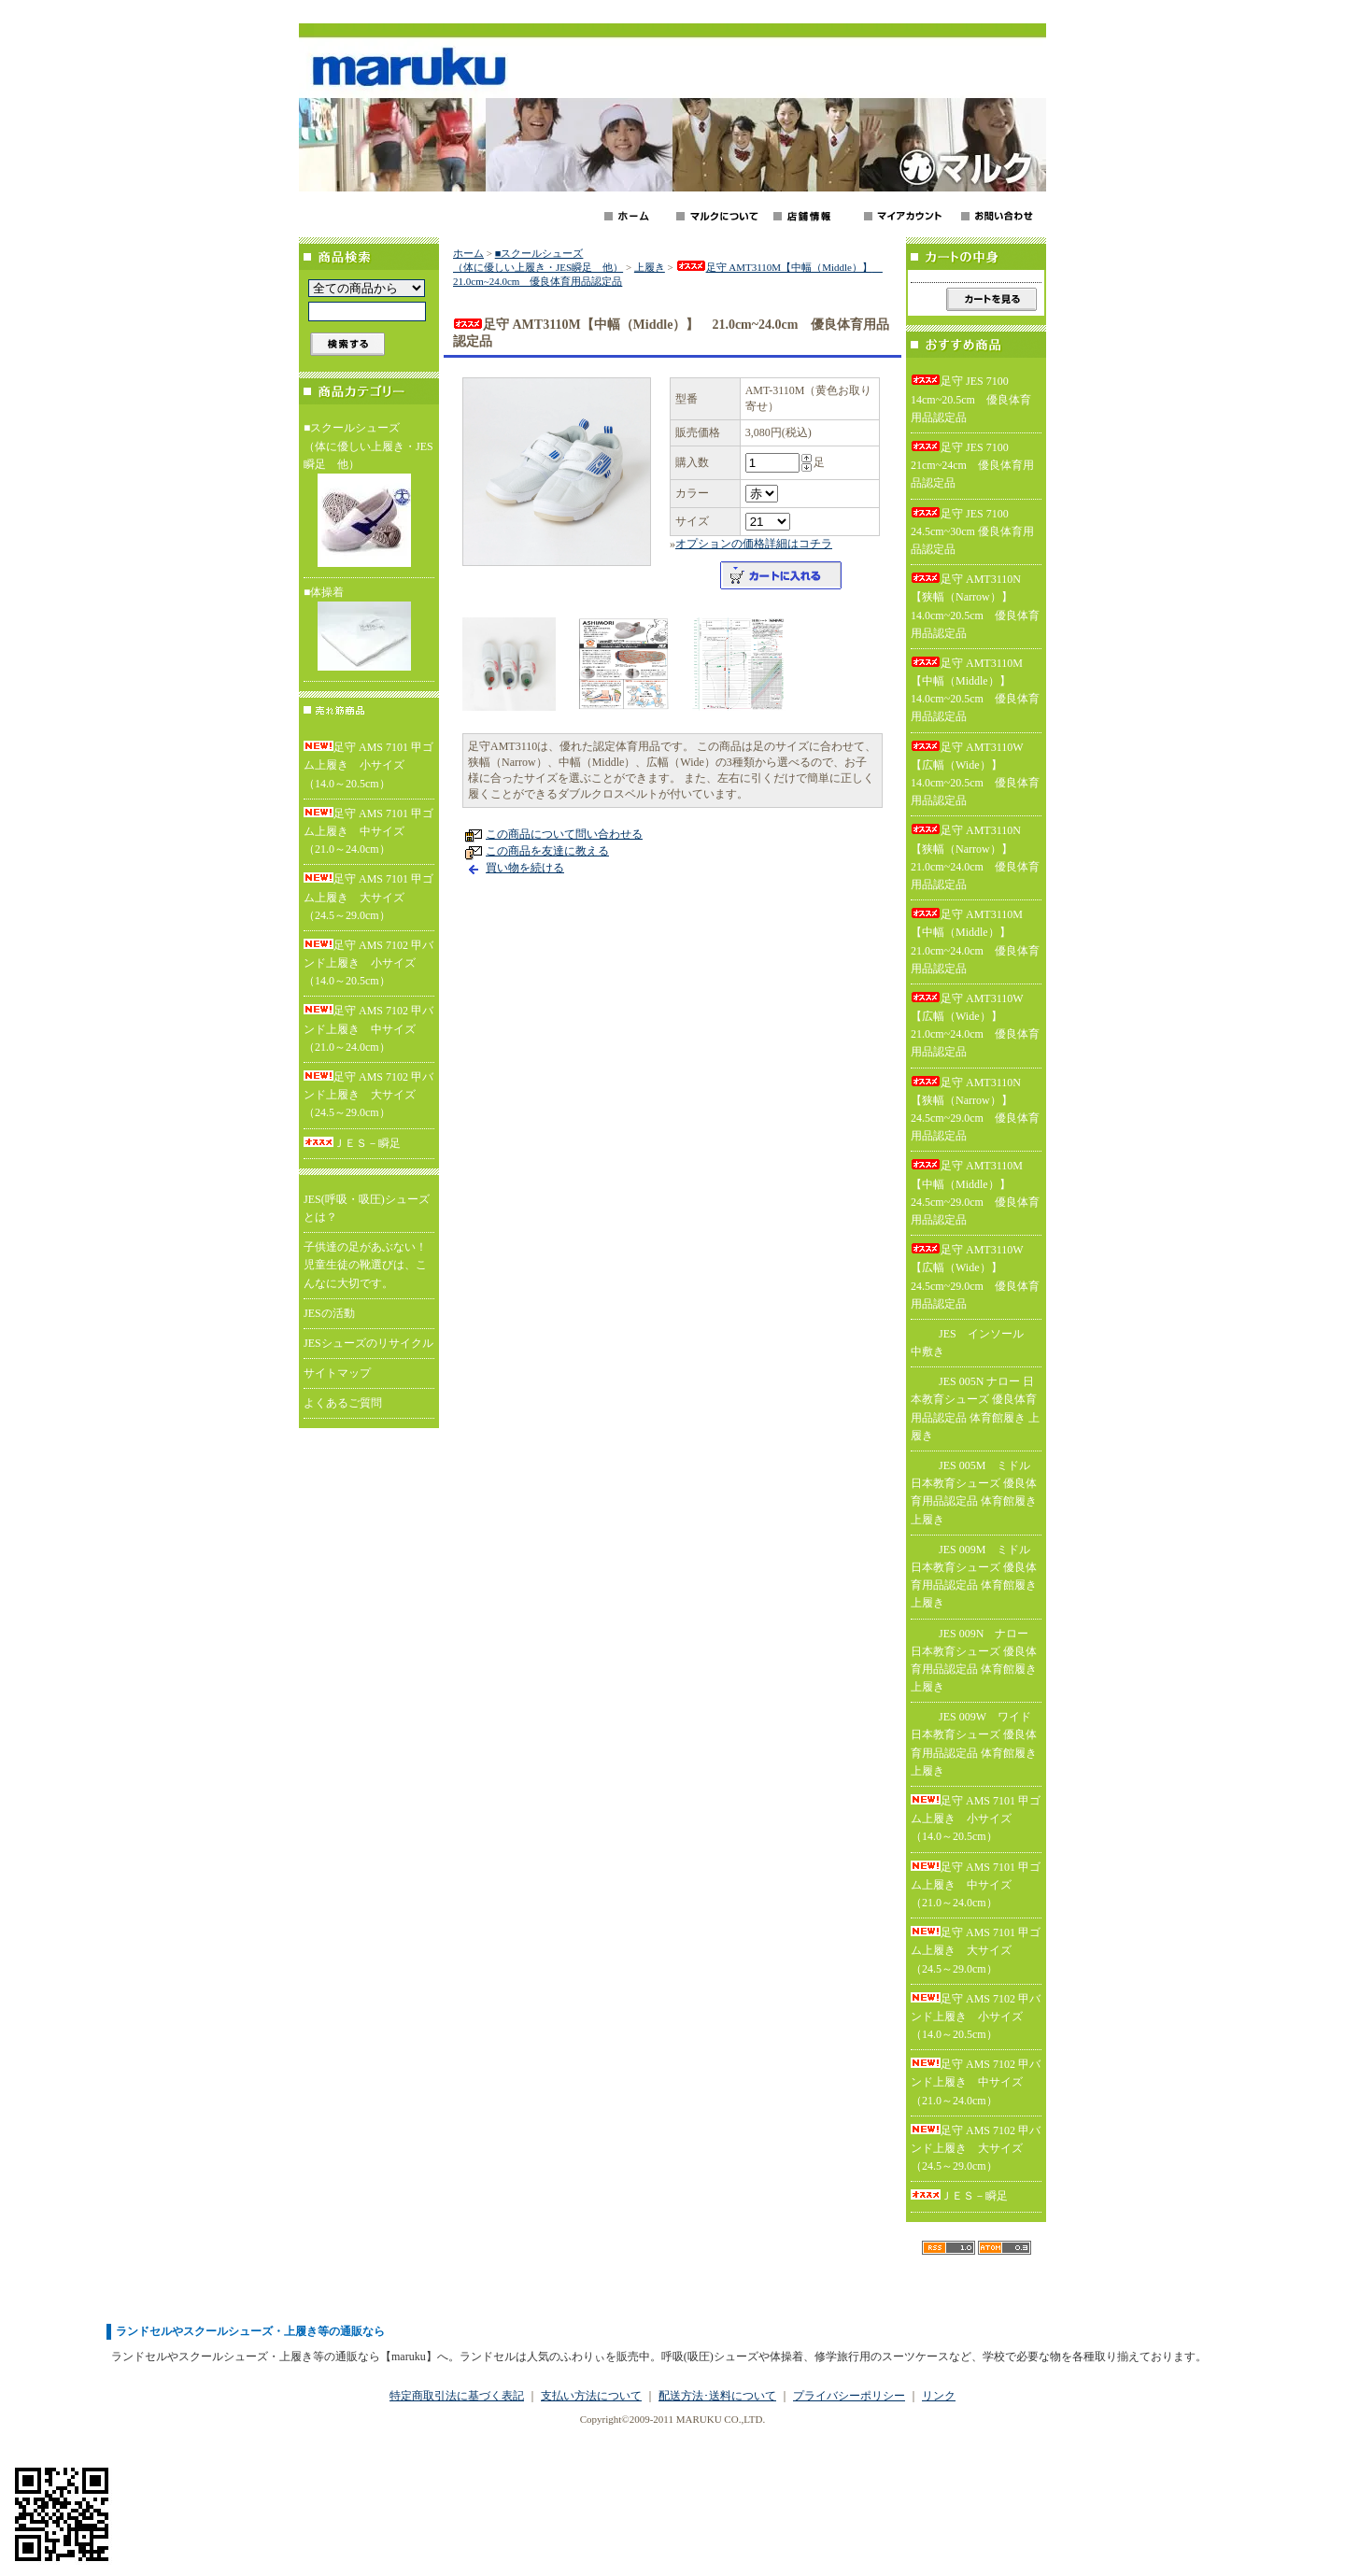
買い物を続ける (525, 867)
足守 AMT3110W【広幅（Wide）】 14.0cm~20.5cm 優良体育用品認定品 (975, 774)
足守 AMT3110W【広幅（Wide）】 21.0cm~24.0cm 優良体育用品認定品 (975, 1025)
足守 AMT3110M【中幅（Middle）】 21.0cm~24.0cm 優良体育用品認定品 (975, 941)
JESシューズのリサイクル (368, 1343)
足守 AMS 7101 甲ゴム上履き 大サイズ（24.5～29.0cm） (368, 896)
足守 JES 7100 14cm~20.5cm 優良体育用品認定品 (971, 399)
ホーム (468, 253)
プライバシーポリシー (849, 2395)
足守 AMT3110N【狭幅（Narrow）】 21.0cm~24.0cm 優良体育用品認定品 (975, 857)
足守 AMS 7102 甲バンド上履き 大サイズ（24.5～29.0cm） (368, 1094)
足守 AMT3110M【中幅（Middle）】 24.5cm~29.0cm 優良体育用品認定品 (975, 1192)
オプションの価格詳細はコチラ (753, 543)
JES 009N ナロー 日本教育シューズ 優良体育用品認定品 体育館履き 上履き (974, 1660)
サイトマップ (337, 1373)
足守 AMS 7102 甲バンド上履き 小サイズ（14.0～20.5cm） (368, 963)
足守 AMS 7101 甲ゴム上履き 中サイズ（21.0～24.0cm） (368, 831)
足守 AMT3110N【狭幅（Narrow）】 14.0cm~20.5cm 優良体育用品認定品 (975, 606)
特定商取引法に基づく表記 (456, 2395)
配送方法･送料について (717, 2395)
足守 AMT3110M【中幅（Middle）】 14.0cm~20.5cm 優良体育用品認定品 (975, 690)
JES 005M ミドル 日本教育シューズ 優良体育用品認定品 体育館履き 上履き (974, 1492)
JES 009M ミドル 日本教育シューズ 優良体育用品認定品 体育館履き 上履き (974, 1576)
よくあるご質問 (343, 1402)
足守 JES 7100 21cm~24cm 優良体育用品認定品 (972, 465)
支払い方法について (591, 2395)
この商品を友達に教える (547, 850)
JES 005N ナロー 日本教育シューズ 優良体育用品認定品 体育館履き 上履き (975, 1408)
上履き (649, 267)
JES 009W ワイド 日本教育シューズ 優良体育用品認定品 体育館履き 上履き (974, 1743)
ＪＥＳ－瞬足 (352, 1143)
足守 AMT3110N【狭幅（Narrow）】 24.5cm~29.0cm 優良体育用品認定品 (975, 1109)
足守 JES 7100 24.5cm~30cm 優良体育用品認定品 (972, 531)
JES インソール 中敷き (973, 1342)
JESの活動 (329, 1313)
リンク (939, 2395)
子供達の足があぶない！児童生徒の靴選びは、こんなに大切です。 (365, 1264)
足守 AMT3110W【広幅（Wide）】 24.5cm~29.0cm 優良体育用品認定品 (975, 1276)
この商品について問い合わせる (564, 834)
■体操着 (369, 630)
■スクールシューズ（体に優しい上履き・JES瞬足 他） (369, 496)
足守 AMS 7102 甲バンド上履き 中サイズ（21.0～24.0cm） (368, 1028)
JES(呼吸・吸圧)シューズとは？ (367, 1208)
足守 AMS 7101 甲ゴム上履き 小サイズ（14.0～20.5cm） (368, 765)
